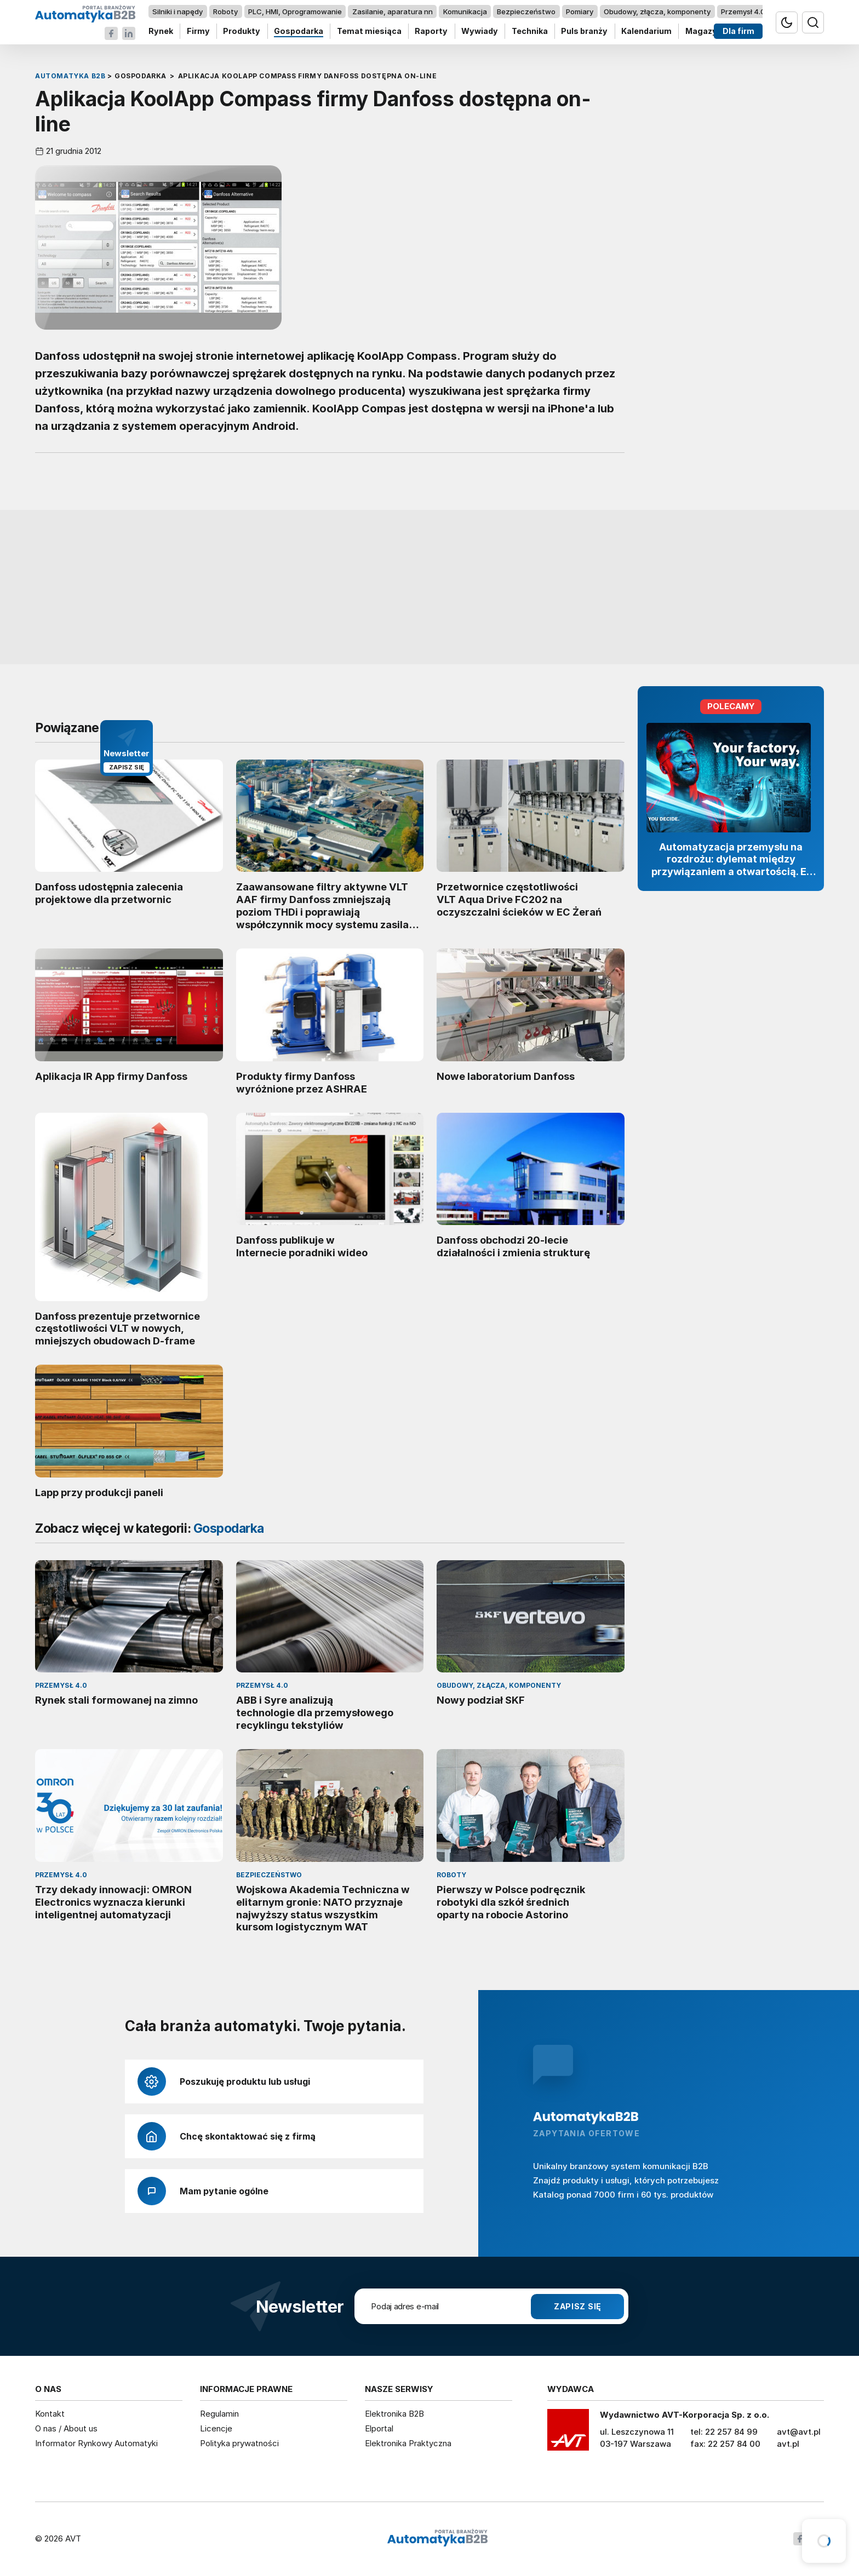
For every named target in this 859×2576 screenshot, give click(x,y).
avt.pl (788, 2444)
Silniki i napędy (177, 11)
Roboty (225, 11)
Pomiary (579, 11)
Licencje (216, 2428)
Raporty (431, 31)
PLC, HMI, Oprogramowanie (295, 11)
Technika (530, 31)
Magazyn (703, 31)
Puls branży (584, 31)
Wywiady (479, 31)
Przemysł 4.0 (743, 11)
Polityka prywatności (239, 2443)
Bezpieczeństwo (526, 11)
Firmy (198, 31)
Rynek (160, 31)
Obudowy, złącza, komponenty (657, 11)
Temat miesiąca (369, 31)
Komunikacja (465, 11)
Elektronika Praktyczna (408, 2443)
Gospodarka (298, 31)
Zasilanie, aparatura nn (392, 11)
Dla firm (738, 31)
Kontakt (50, 2413)
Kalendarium (646, 31)
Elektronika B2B (394, 2413)
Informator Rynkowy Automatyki (96, 2443)
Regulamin (219, 2413)
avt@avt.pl (799, 2432)
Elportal (379, 2428)
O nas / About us (66, 2428)
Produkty (241, 31)
